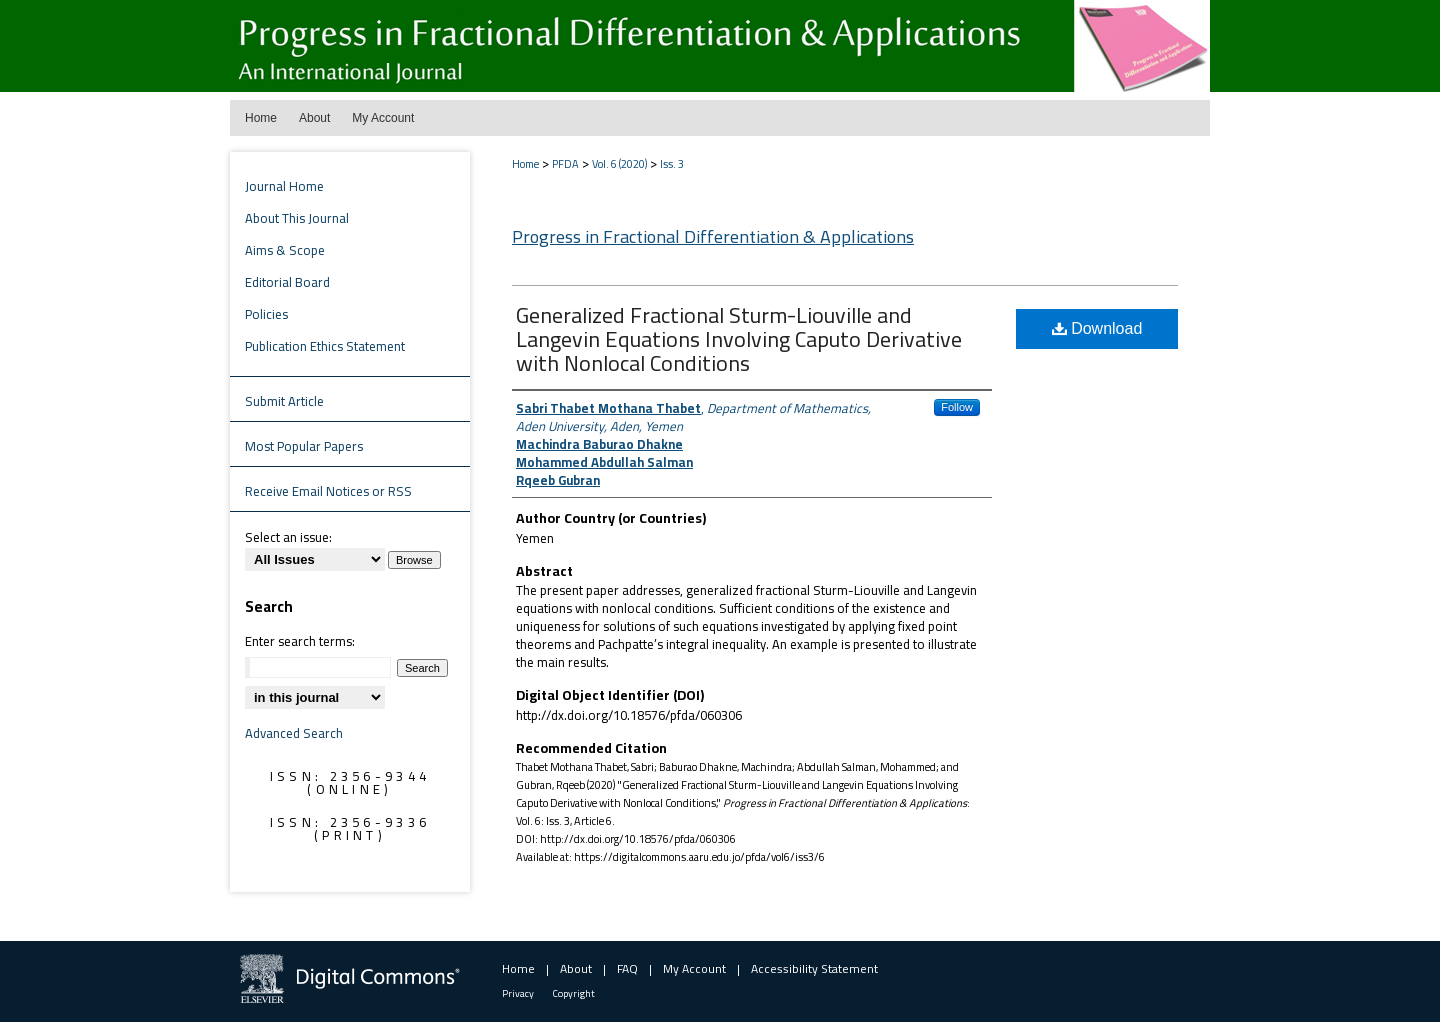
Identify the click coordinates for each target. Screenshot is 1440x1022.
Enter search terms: (300, 641)
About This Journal (297, 218)
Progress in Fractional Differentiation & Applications (713, 236)
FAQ (627, 968)
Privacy (518, 993)
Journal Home (284, 186)
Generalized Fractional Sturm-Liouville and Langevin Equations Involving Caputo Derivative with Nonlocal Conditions (739, 339)
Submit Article (284, 401)
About (576, 968)
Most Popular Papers (304, 446)
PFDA (565, 164)
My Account (694, 968)
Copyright (574, 993)
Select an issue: (288, 537)
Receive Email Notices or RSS (328, 491)
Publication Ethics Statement (325, 346)
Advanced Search (294, 733)
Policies (266, 314)
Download (1097, 328)
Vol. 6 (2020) (619, 164)
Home (525, 164)
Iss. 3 (672, 164)
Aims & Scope (285, 250)
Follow (957, 407)
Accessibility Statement (814, 968)
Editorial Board (287, 282)
